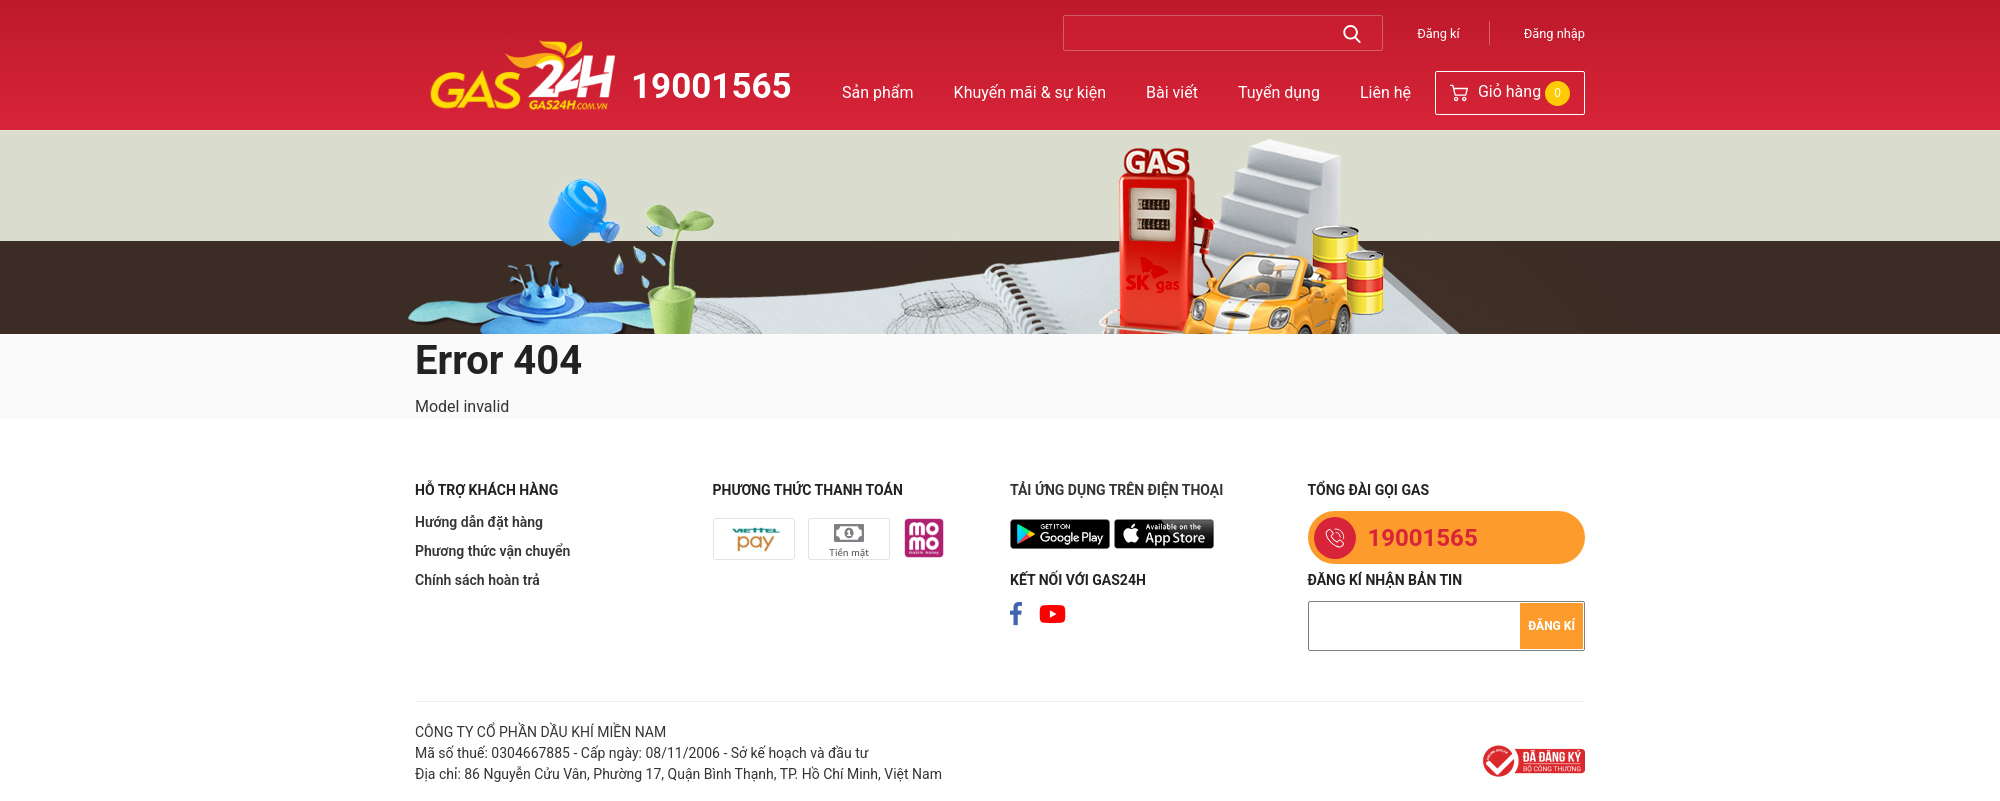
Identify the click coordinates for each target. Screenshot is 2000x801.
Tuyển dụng (1279, 92)
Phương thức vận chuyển (492, 551)
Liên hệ (1385, 92)
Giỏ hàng (1510, 93)
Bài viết (1172, 92)
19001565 (711, 86)
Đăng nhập (1554, 33)
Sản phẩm (878, 92)
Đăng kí (1438, 33)
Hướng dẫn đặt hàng (479, 522)
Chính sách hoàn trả (477, 580)
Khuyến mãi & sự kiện (1030, 92)
